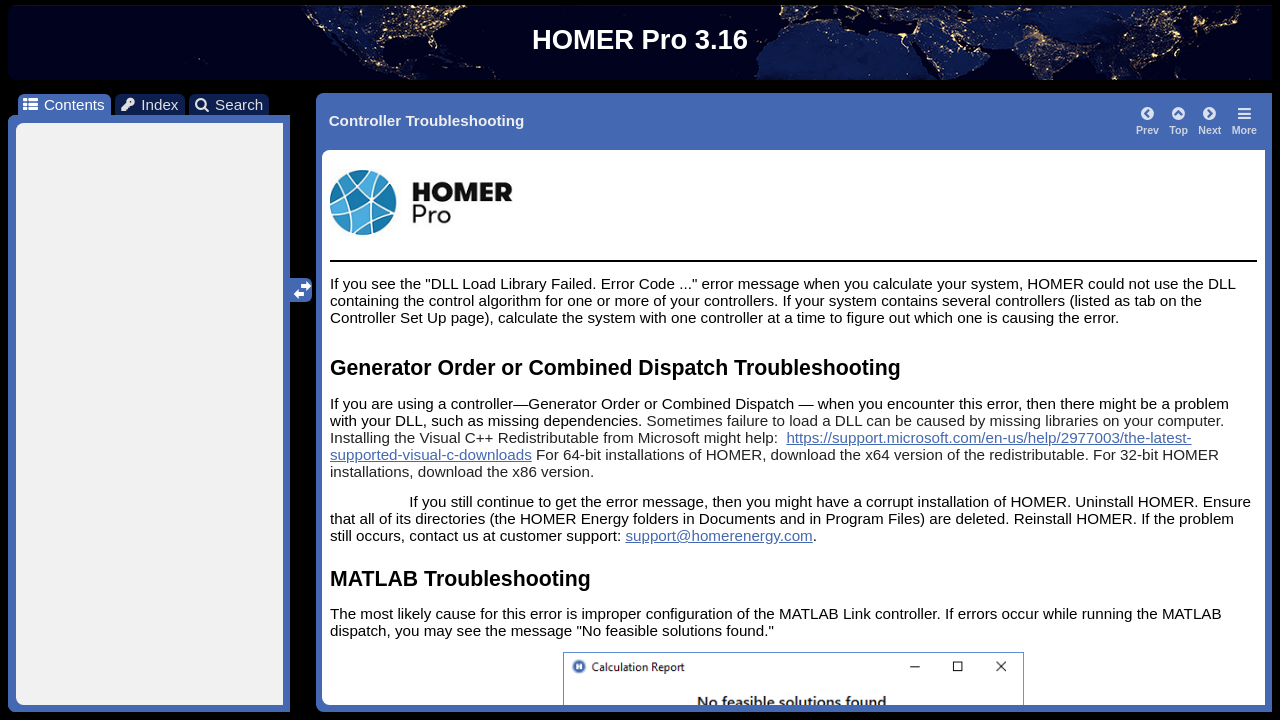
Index (149, 104)
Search (228, 104)
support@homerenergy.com (718, 535)
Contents (62, 104)
